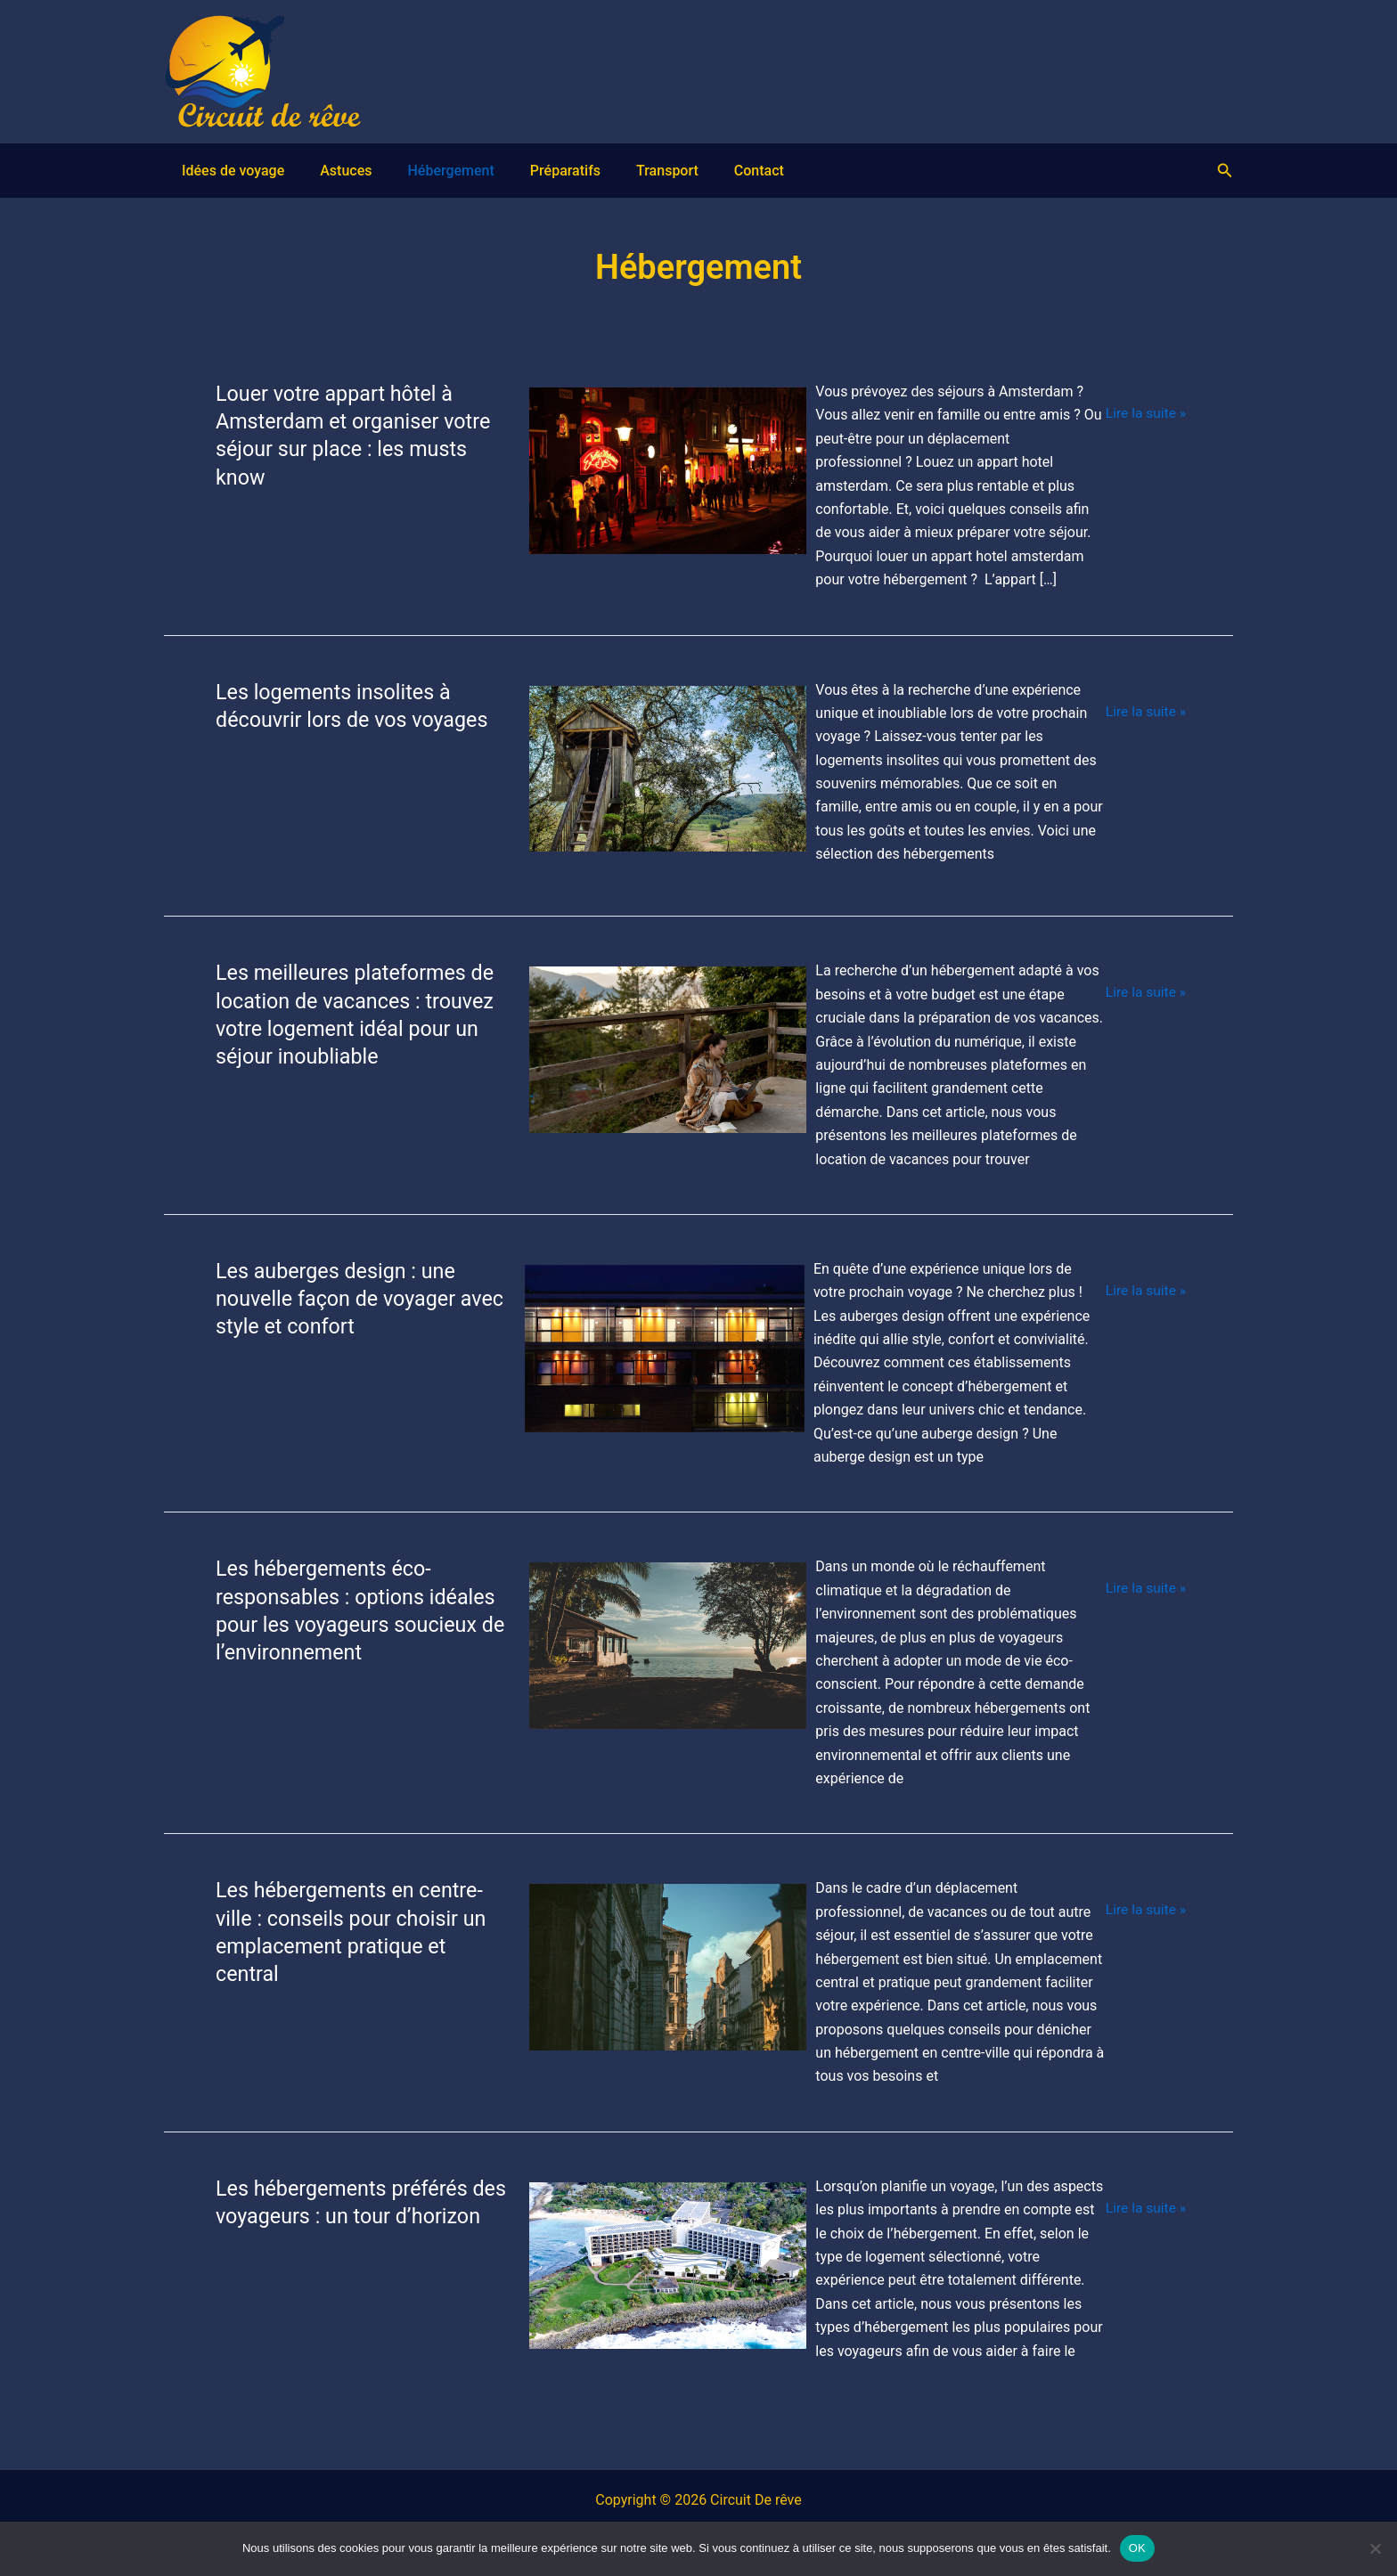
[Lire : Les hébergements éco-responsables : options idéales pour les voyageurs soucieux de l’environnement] (666, 1665)
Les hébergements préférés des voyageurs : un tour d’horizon (345, 2215)
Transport (578, 170)
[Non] (1375, 2548)
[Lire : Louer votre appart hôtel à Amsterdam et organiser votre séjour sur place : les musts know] (666, 479)
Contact (652, 170)
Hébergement (397, 170)
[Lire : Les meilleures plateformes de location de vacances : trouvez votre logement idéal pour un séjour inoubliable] (666, 1058)
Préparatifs (494, 170)
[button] (1225, 170)
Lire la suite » (1144, 413)
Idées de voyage (215, 170)
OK (1137, 2548)
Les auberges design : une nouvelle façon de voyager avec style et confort (339, 1298)
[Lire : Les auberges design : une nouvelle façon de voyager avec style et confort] (663, 1355)
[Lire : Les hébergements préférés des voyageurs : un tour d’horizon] (666, 2264)
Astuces (310, 170)
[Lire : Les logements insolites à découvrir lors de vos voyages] (666, 769)
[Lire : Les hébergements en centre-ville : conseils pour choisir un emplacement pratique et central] (666, 1975)
